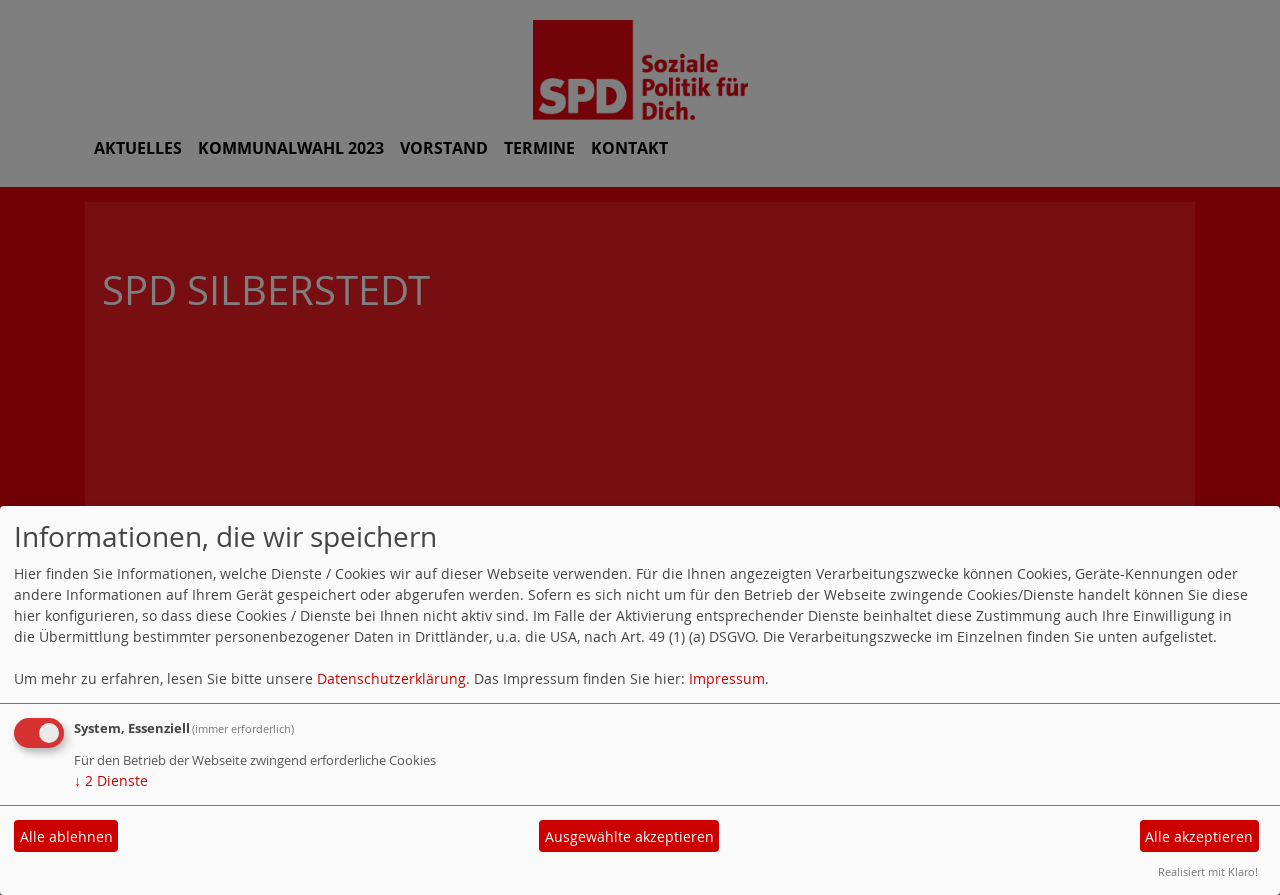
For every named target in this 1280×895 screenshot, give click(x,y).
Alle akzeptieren (1199, 836)
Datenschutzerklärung (391, 678)
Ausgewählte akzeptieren (629, 836)
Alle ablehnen (66, 836)
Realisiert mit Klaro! (1208, 871)
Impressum (727, 678)
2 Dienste (111, 780)
